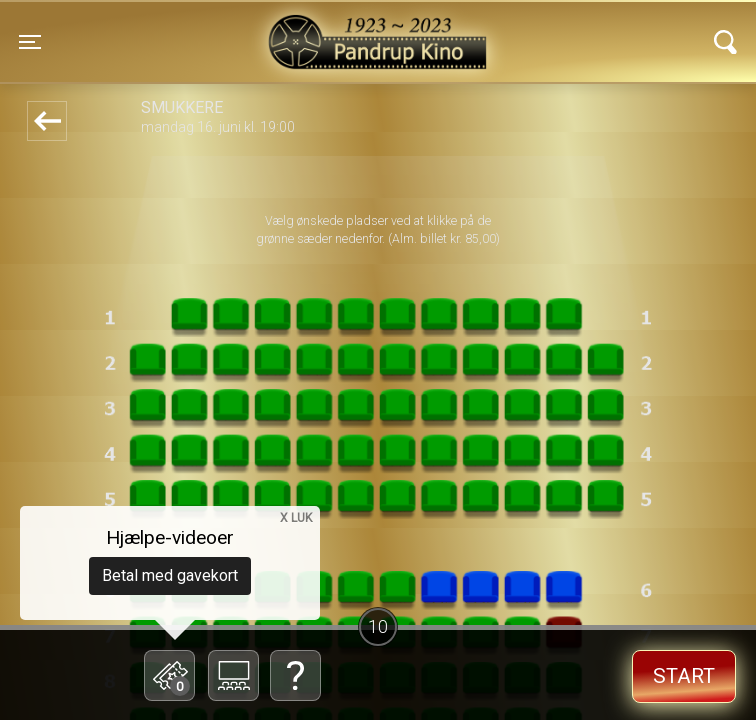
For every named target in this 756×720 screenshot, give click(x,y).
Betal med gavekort (170, 575)
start (684, 676)
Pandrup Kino (214, 29)
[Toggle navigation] (30, 42)
